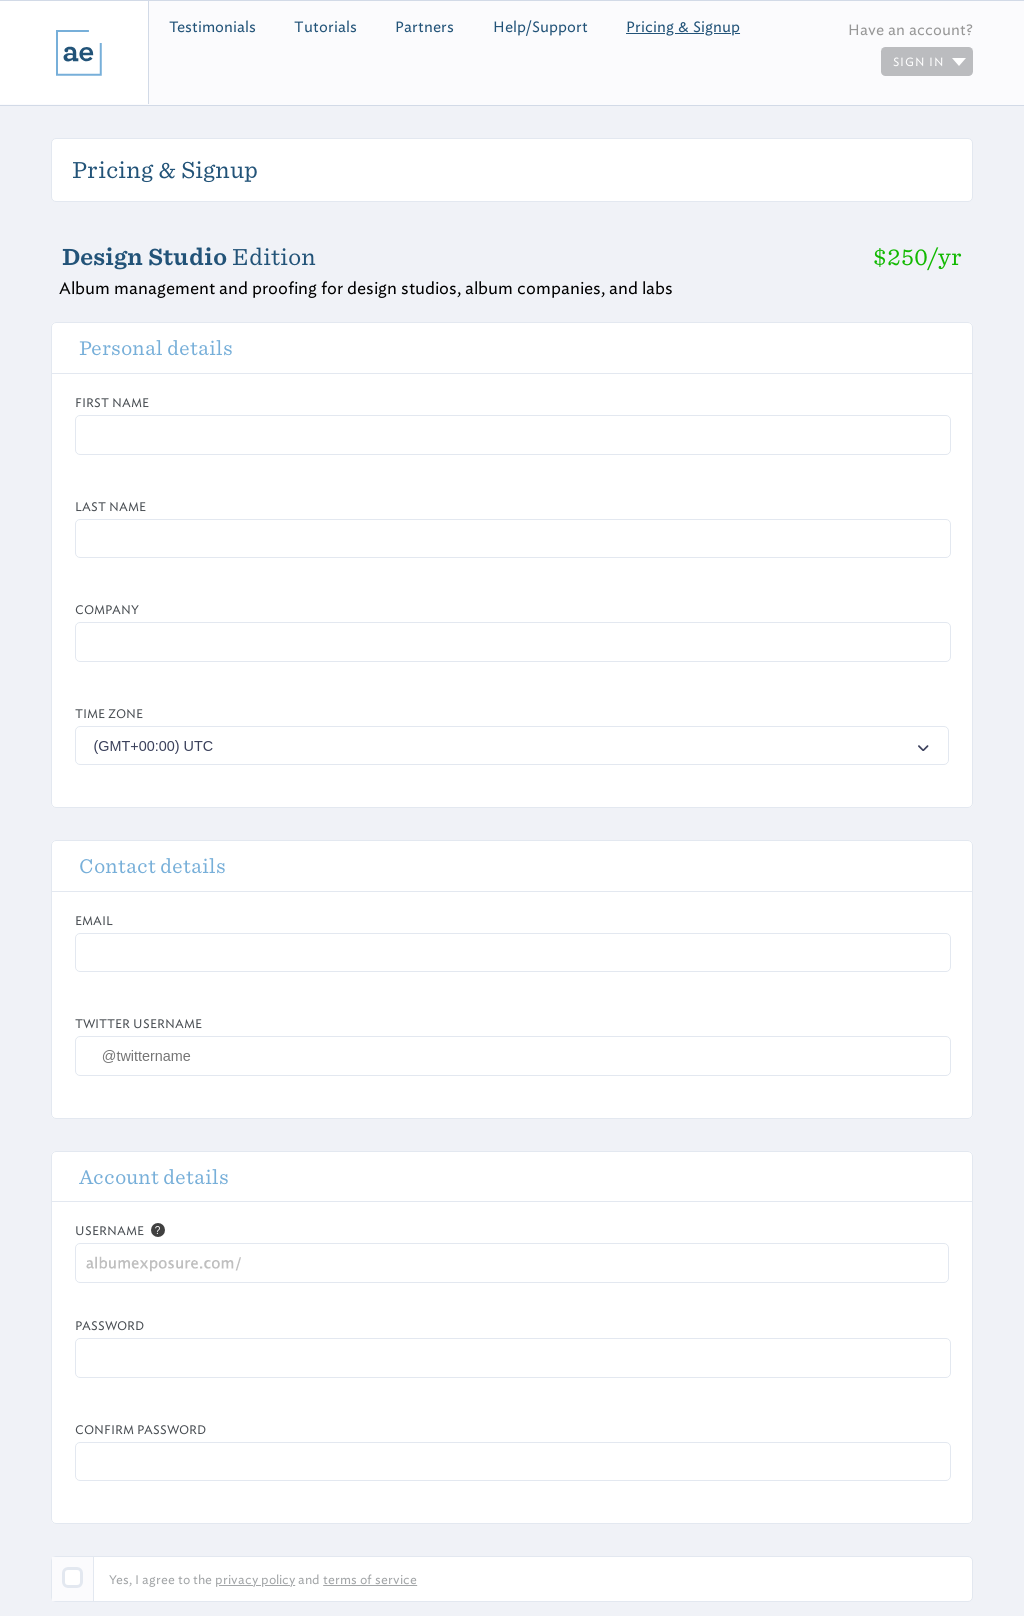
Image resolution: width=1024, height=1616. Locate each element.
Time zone (109, 713)
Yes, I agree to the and (263, 1579)
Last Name (110, 506)
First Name (112, 402)
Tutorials (325, 27)
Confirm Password (140, 1429)
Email (94, 920)
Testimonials (212, 27)
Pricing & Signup (683, 27)
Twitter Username (138, 1023)
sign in (929, 62)
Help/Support (540, 27)
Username (109, 1230)
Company (107, 609)
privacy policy (255, 1579)
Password (109, 1325)
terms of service (370, 1579)
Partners (424, 27)
